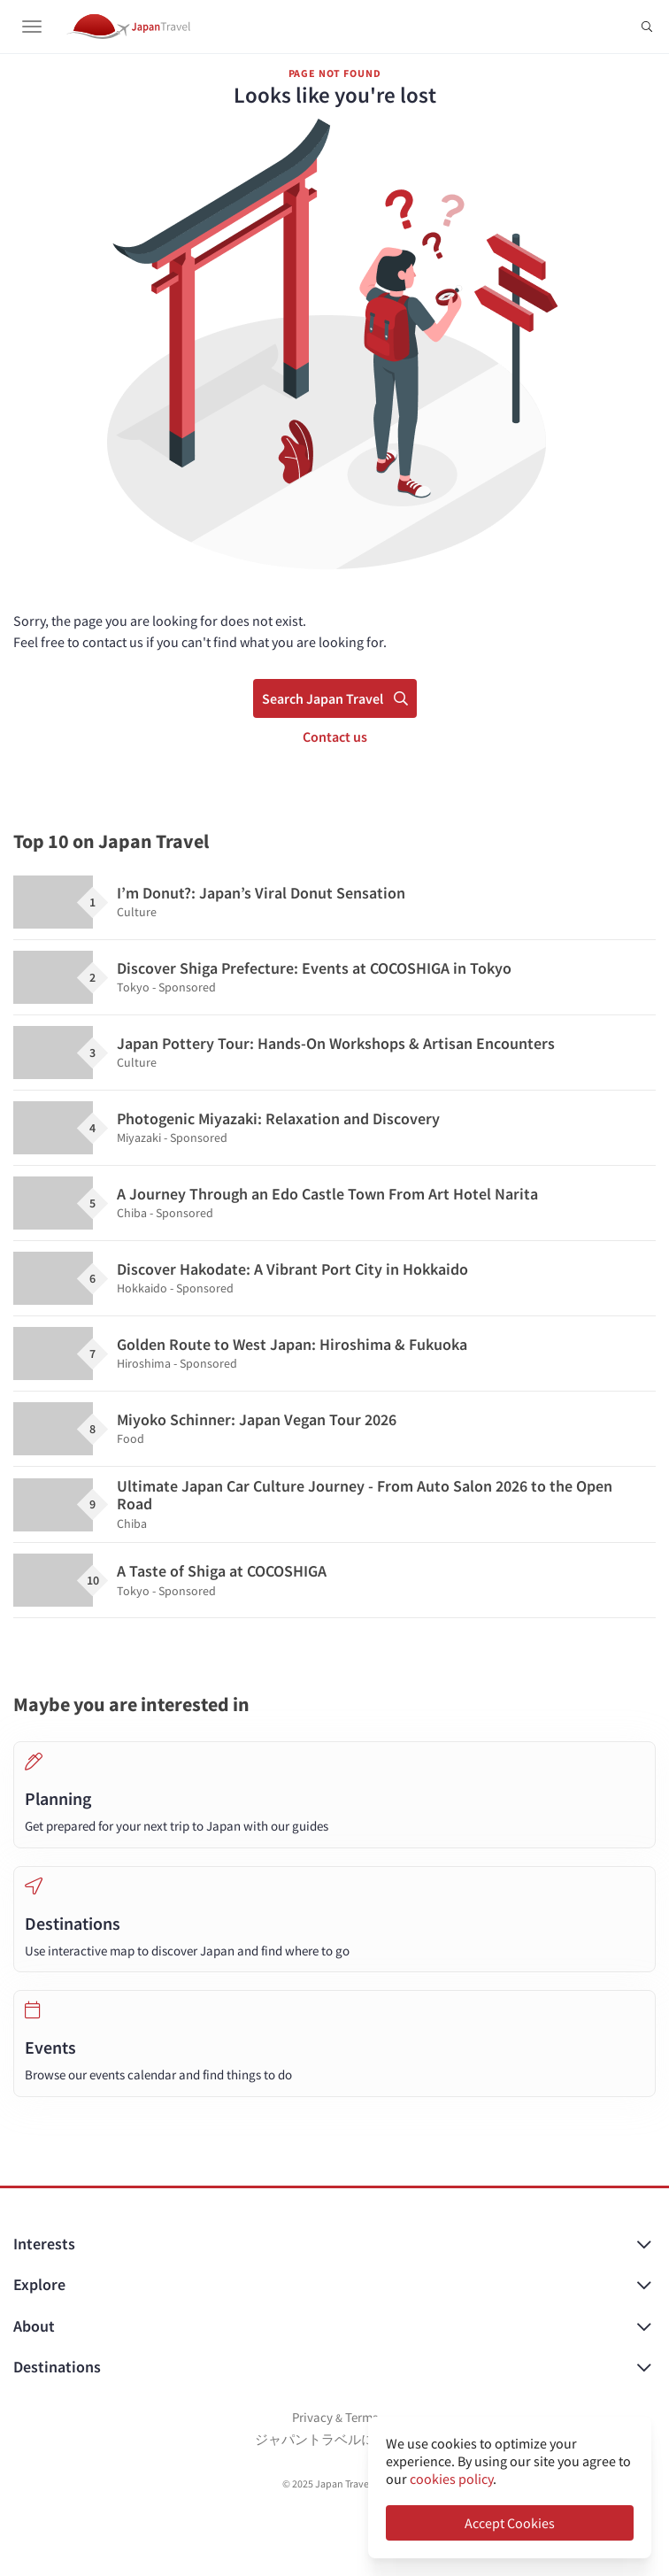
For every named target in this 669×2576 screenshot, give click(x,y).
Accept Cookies (510, 2523)
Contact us (335, 736)
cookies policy (451, 2478)
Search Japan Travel (335, 698)
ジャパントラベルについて (334, 2439)
